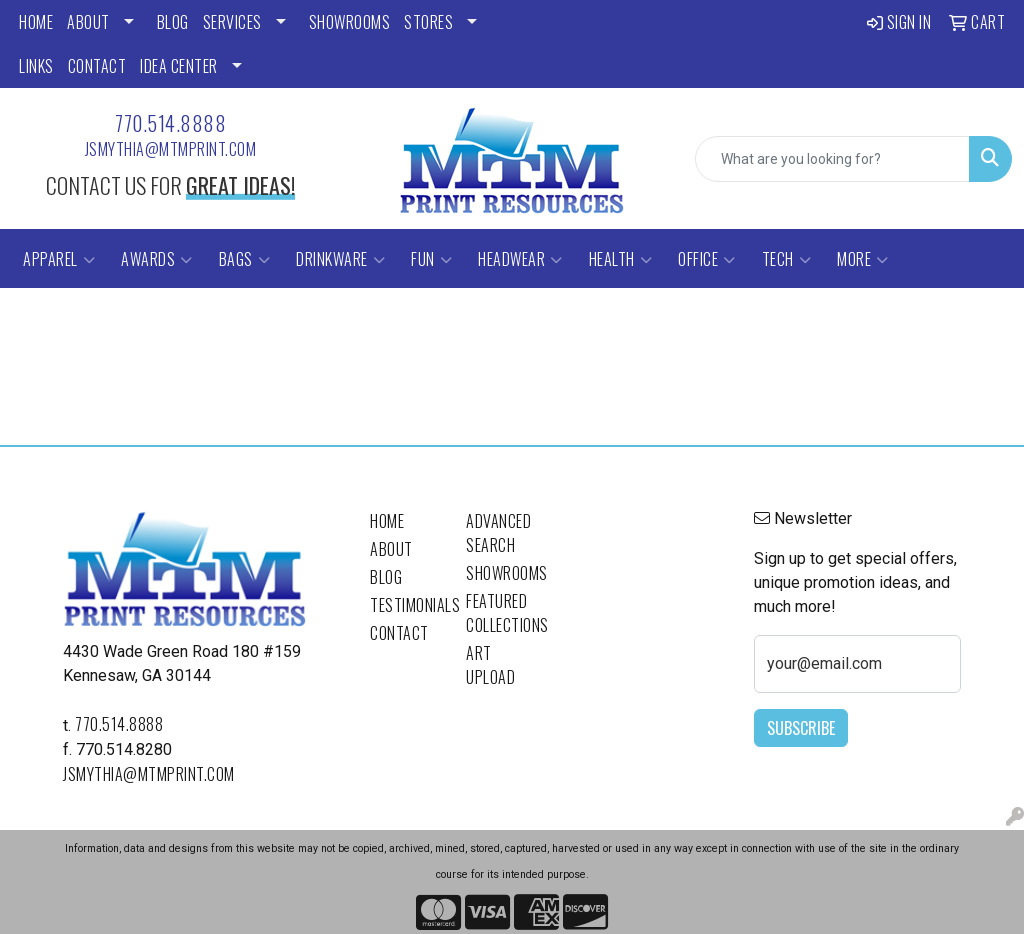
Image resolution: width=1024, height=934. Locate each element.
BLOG (173, 22)
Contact (399, 633)
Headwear (520, 259)
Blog (386, 577)
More (863, 259)
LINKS (36, 66)
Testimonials (406, 605)
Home (387, 521)
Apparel (59, 259)
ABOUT (88, 22)
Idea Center (179, 66)
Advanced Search (498, 533)
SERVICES (232, 22)
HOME (36, 22)
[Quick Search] (832, 159)
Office (707, 259)
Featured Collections (502, 613)
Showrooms (502, 573)
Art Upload (490, 665)
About (391, 549)
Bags (245, 259)
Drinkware (340, 259)
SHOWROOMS (350, 22)
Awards (157, 259)
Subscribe (801, 728)
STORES (428, 22)
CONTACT (97, 66)
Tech (787, 259)
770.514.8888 (170, 123)
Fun (431, 259)
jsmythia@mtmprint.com (171, 149)
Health (621, 259)
